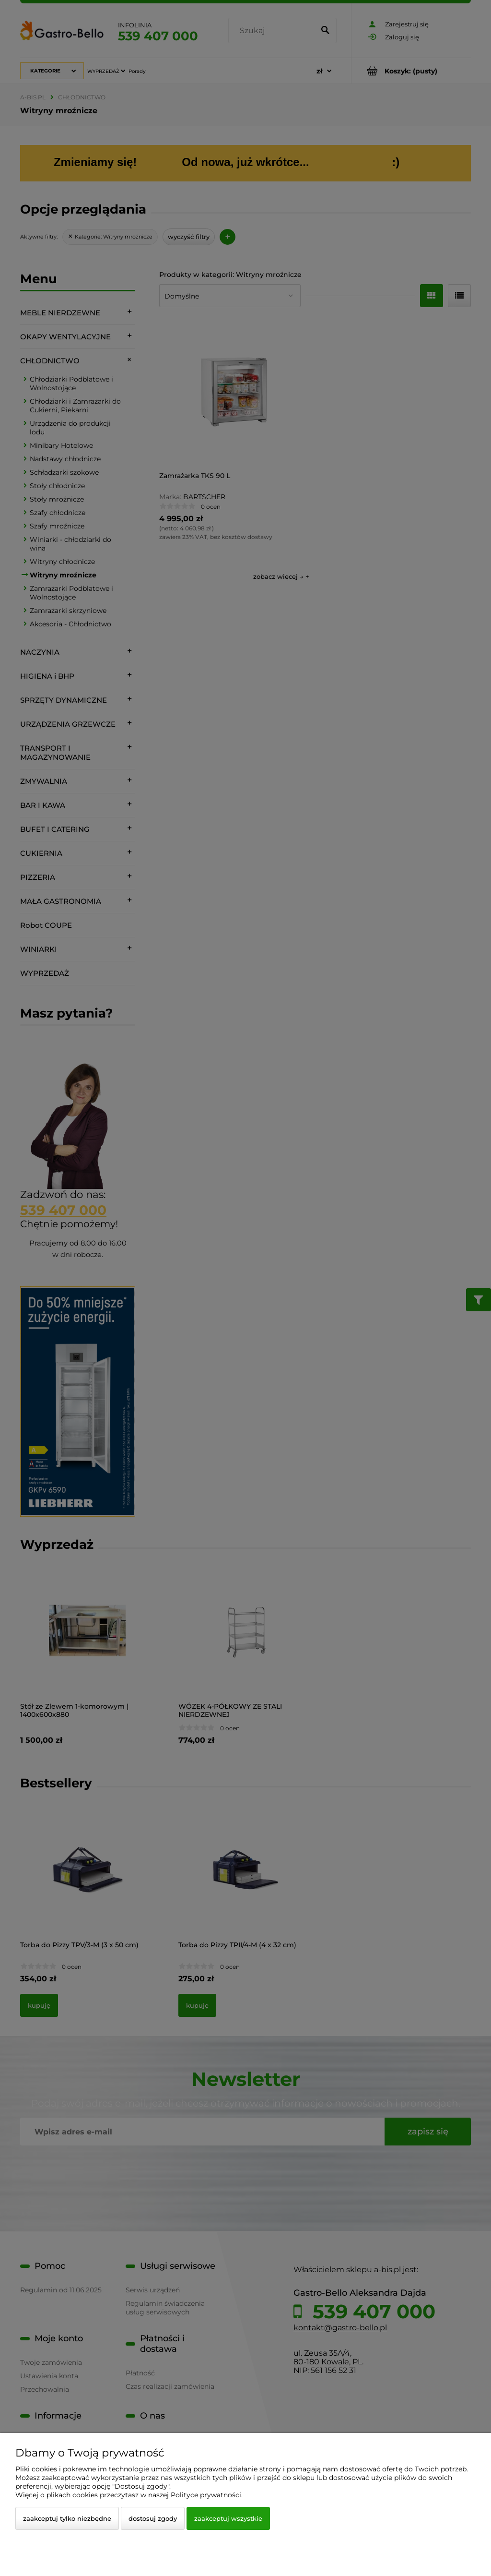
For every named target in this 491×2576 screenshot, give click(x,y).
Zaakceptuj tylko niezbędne (67, 2518)
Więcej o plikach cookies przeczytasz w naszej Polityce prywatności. (129, 2495)
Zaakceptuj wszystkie (228, 2518)
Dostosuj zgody (153, 2518)
